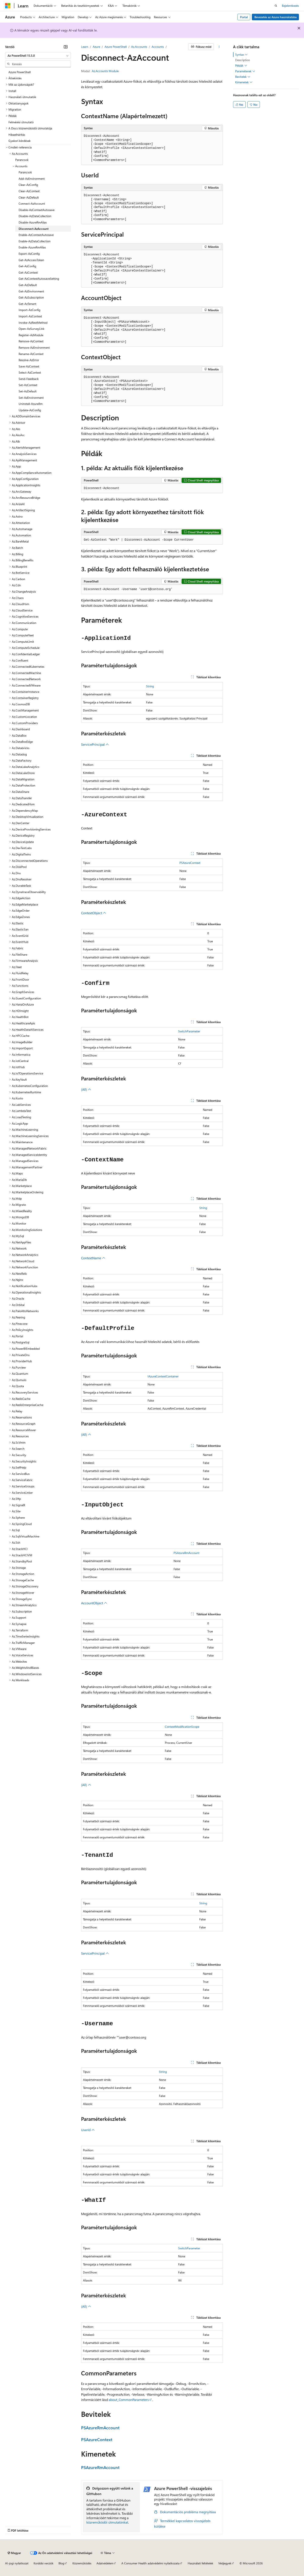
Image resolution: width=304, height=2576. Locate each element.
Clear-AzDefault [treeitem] (29, 197)
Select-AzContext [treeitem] (30, 372)
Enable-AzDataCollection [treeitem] (34, 241)
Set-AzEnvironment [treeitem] (31, 398)
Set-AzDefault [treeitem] (28, 391)
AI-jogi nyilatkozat (16, 2563)
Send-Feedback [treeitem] (29, 379)
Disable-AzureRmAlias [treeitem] (33, 222)
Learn (84, 47)
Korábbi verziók (43, 2563)
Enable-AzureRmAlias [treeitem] (32, 247)
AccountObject (94, 1603)
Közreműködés (81, 2563)
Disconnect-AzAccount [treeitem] (34, 229)
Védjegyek (224, 2563)
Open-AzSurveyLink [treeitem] (31, 329)
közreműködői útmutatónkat (107, 2522)
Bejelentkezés (290, 6)
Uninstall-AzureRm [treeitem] (31, 404)
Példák (241, 65)
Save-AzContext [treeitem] (29, 366)
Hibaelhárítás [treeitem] (16, 135)
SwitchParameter (189, 1031)
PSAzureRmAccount (187, 1553)
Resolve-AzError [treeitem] (29, 360)
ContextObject (93, 913)
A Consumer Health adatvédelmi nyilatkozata (150, 2563)
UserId (88, 2130)
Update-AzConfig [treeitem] (30, 410)
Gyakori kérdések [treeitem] (19, 141)
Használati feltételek (200, 2563)
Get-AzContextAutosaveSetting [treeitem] (39, 279)
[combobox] (38, 55)
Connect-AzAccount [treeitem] (32, 203)
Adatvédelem (104, 2563)
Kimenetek (243, 82)
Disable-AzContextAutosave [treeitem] (36, 210)
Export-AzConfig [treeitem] (29, 254)
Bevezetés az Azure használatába (275, 17)
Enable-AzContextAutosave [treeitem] (36, 235)
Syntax (241, 54)
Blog (61, 2563)
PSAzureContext (189, 863)
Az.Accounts (139, 47)
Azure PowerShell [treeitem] (19, 72)
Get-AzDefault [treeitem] (28, 285)
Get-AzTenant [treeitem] (27, 304)
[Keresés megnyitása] (276, 6)
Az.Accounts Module (105, 71)
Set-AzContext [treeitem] (28, 385)
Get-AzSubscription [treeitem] (31, 297)
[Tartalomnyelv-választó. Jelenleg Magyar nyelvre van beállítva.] (14, 2553)
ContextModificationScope (182, 1727)
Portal (244, 17)
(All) (86, 1089)
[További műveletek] (219, 46)
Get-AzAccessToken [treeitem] (31, 260)
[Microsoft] (8, 5)
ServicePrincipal (95, 744)
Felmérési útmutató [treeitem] (21, 122)
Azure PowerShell (115, 47)
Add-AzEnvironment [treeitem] (32, 179)
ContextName (93, 1258)
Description (242, 60)
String (150, 686)
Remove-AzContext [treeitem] (31, 341)
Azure (96, 47)
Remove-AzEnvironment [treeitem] (34, 347)
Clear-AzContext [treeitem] (29, 191)
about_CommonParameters (129, 2399)
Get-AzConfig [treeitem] (27, 266)
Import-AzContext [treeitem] (30, 316)
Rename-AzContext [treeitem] (31, 354)
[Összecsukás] (65, 47)
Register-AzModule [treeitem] (31, 335)
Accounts (158, 47)
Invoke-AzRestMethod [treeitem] (33, 323)
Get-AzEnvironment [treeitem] (31, 291)
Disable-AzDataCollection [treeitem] (35, 216)
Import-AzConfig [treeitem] (29, 310)
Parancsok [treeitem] (21, 160)
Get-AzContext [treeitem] (28, 272)
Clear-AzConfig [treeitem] (28, 185)
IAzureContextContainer (163, 1376)
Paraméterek (245, 71)
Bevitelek (242, 77)
